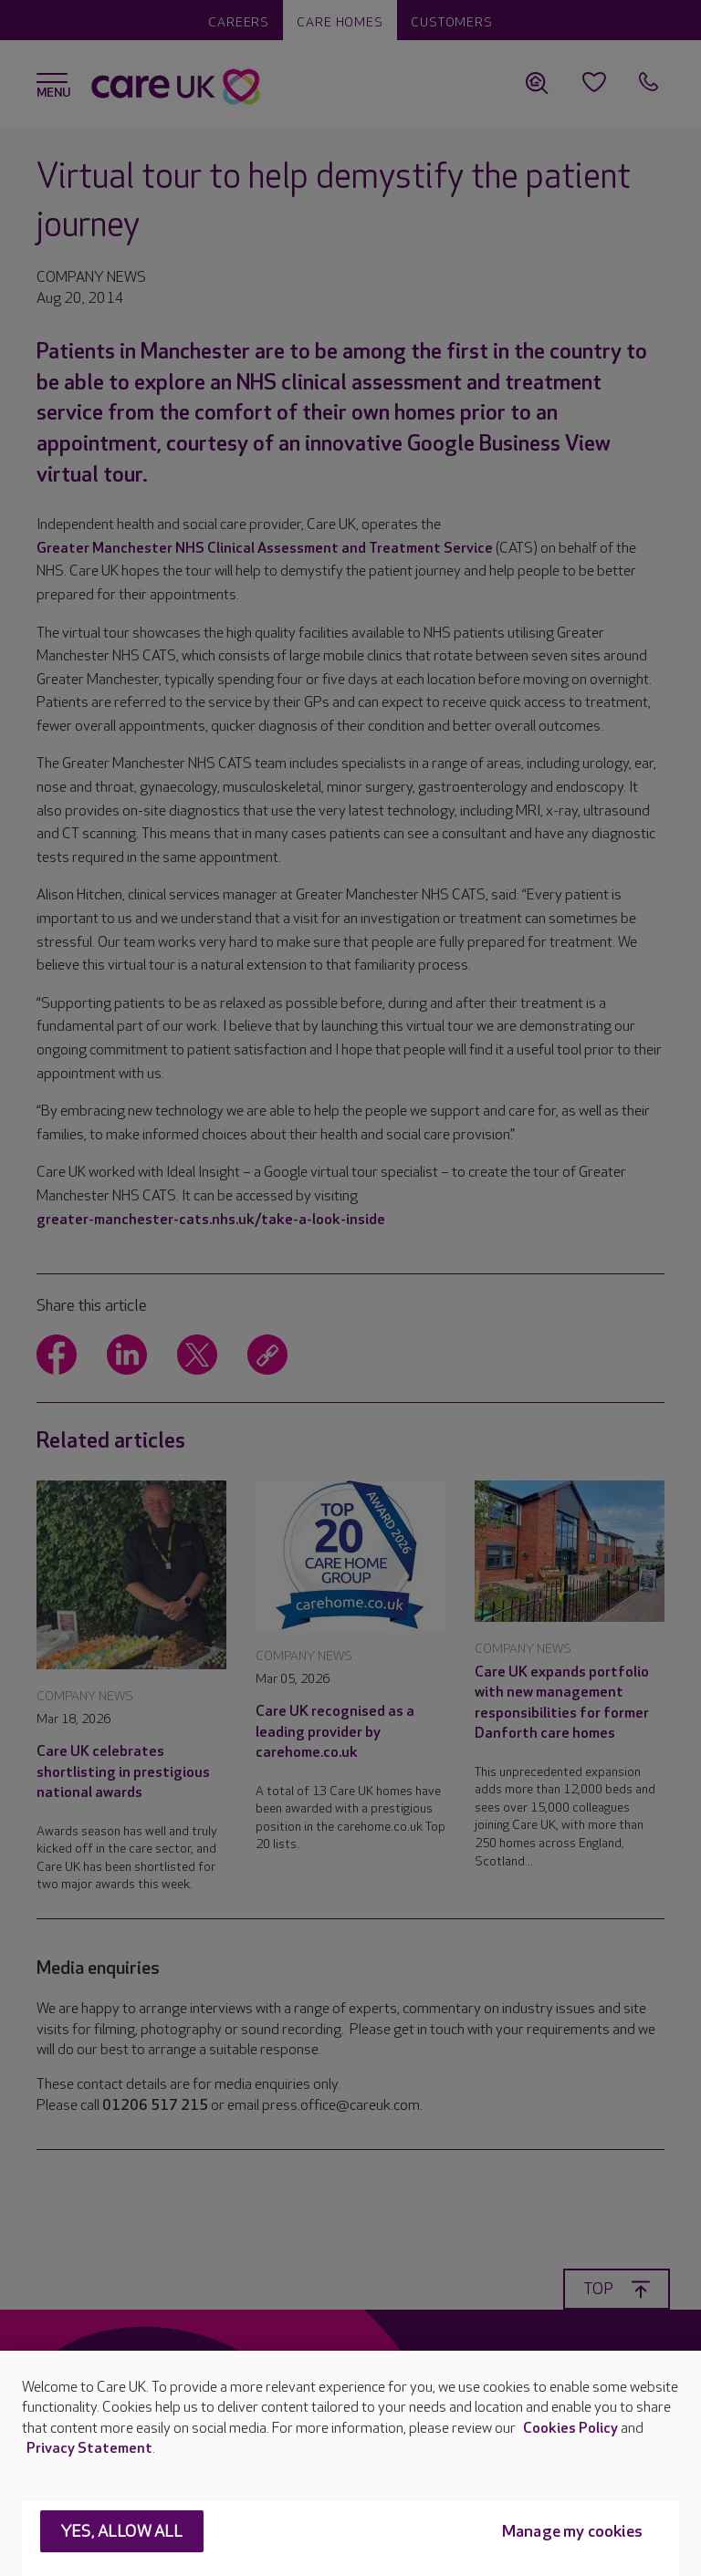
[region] (350, 2463)
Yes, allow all (121, 2531)
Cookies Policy (570, 2428)
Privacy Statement (89, 2448)
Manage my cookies (572, 2531)
